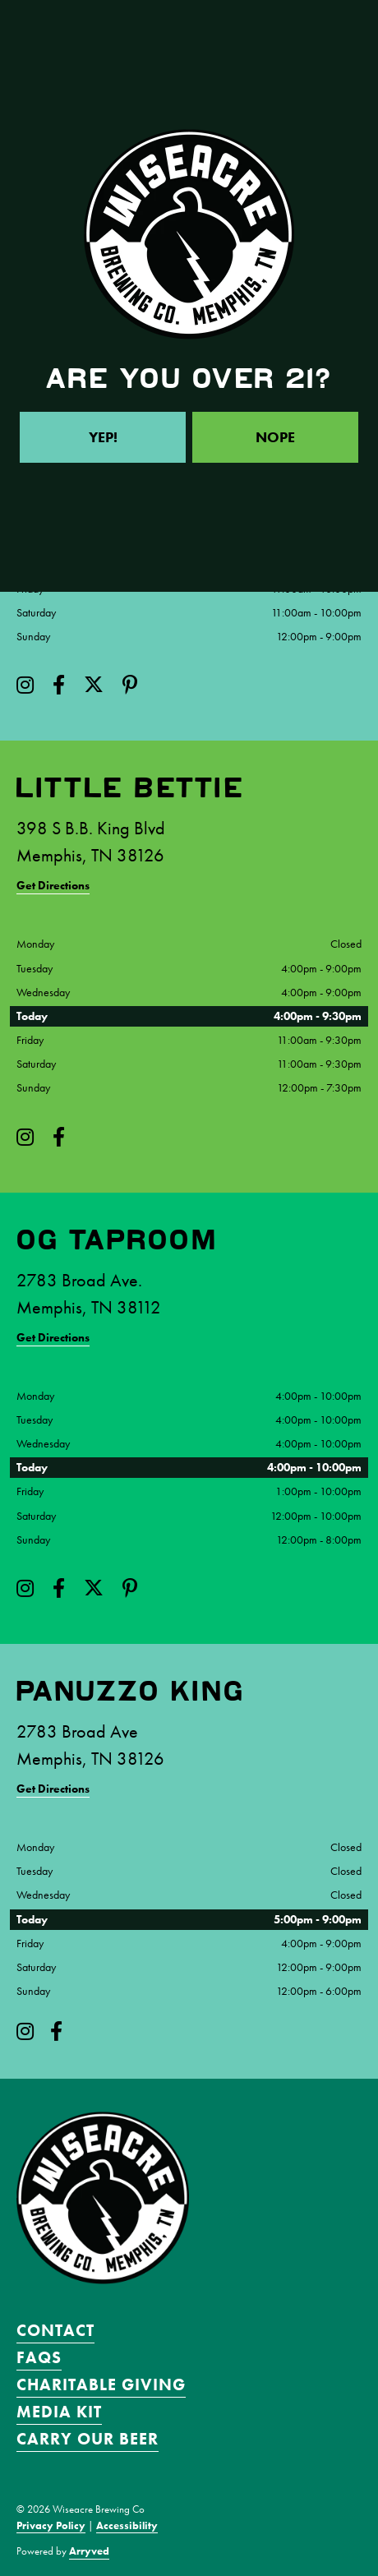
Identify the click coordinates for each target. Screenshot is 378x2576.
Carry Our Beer (87, 2438)
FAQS (39, 2357)
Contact (55, 2330)
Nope (275, 436)
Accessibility (127, 2525)
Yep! (103, 436)
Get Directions (53, 885)
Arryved (89, 2551)
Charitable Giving (101, 2384)
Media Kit (59, 2411)
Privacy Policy (50, 2525)
